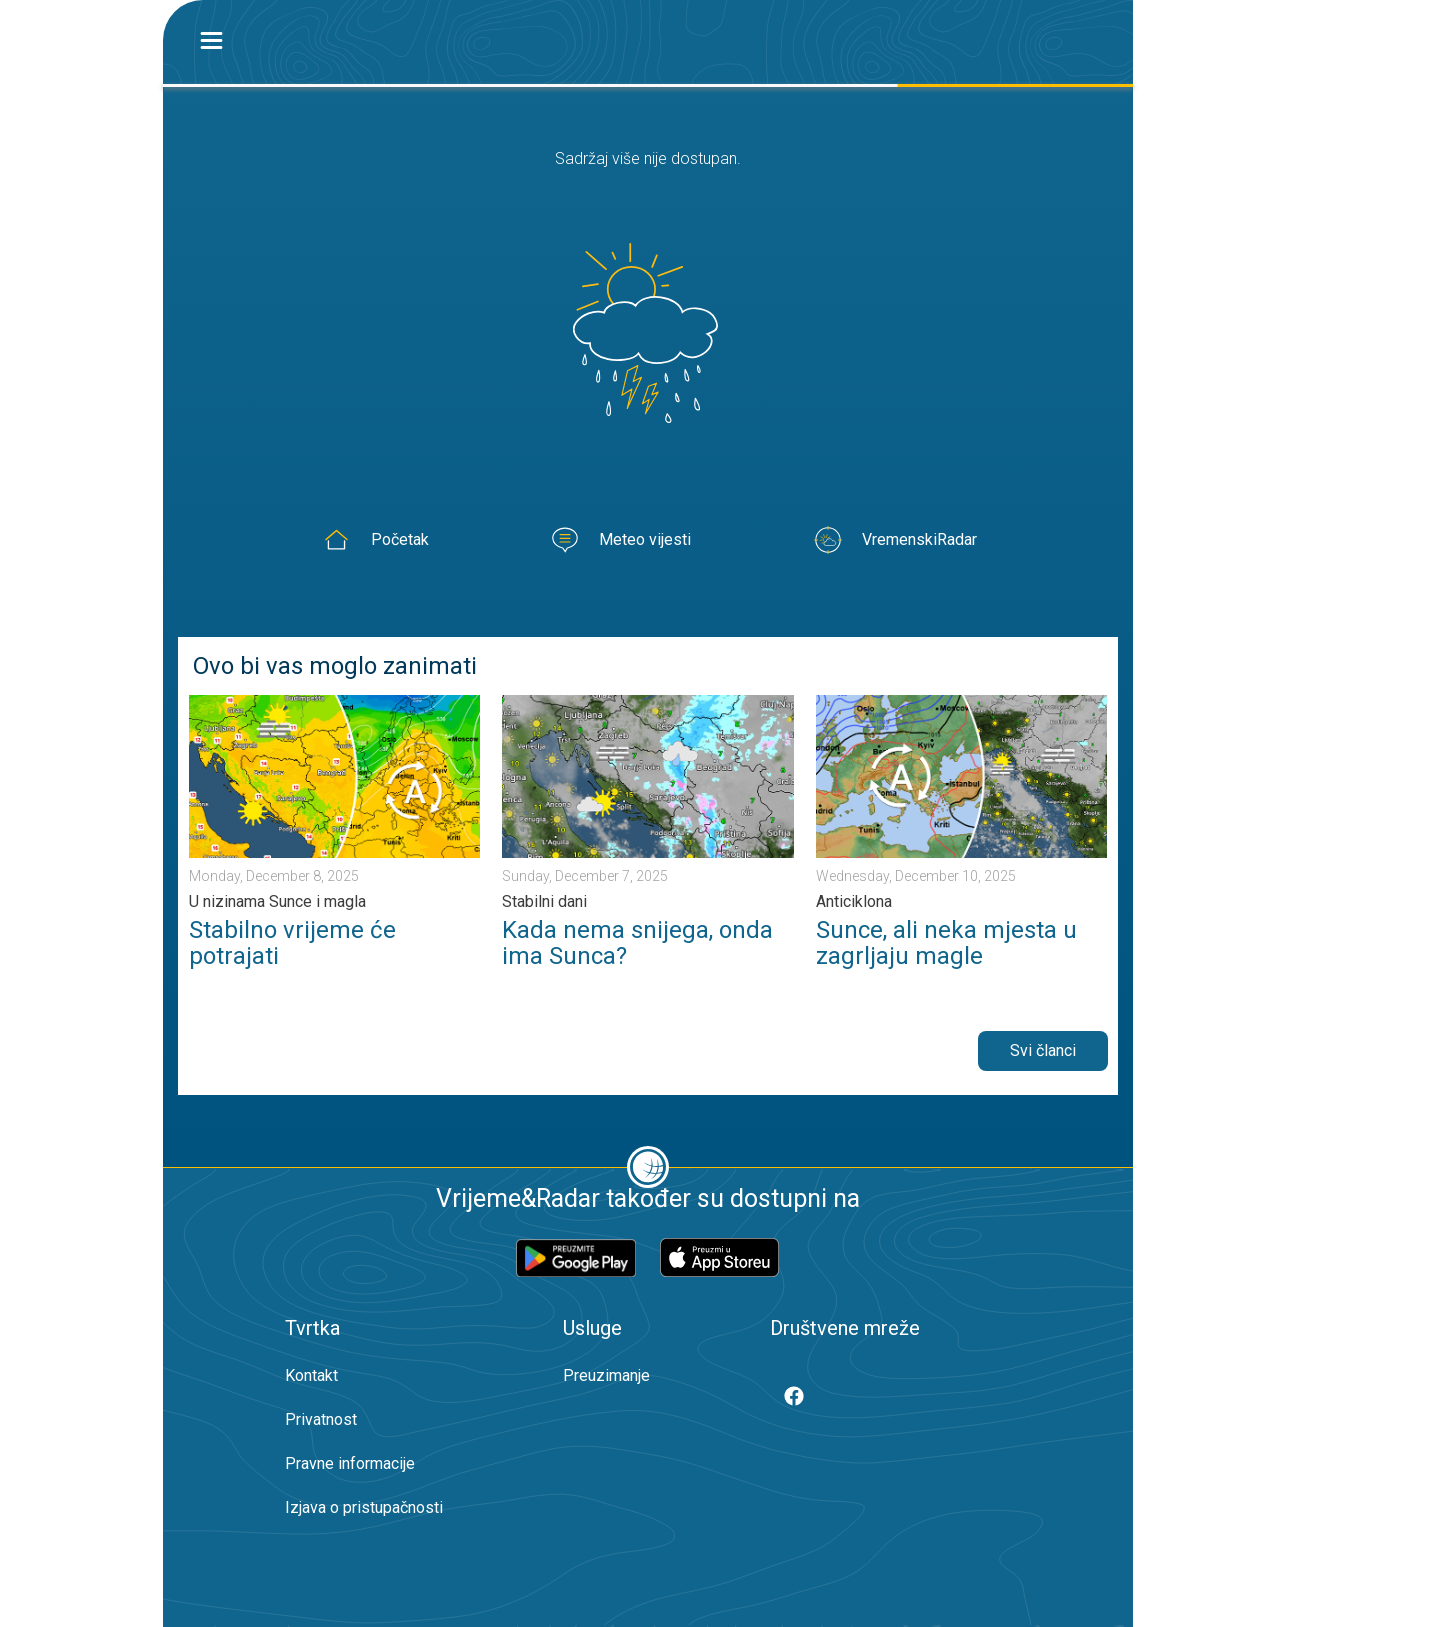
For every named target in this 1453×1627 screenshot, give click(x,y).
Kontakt (311, 1375)
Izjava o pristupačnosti (364, 1507)
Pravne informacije (350, 1463)
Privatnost (321, 1419)
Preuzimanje (606, 1375)
